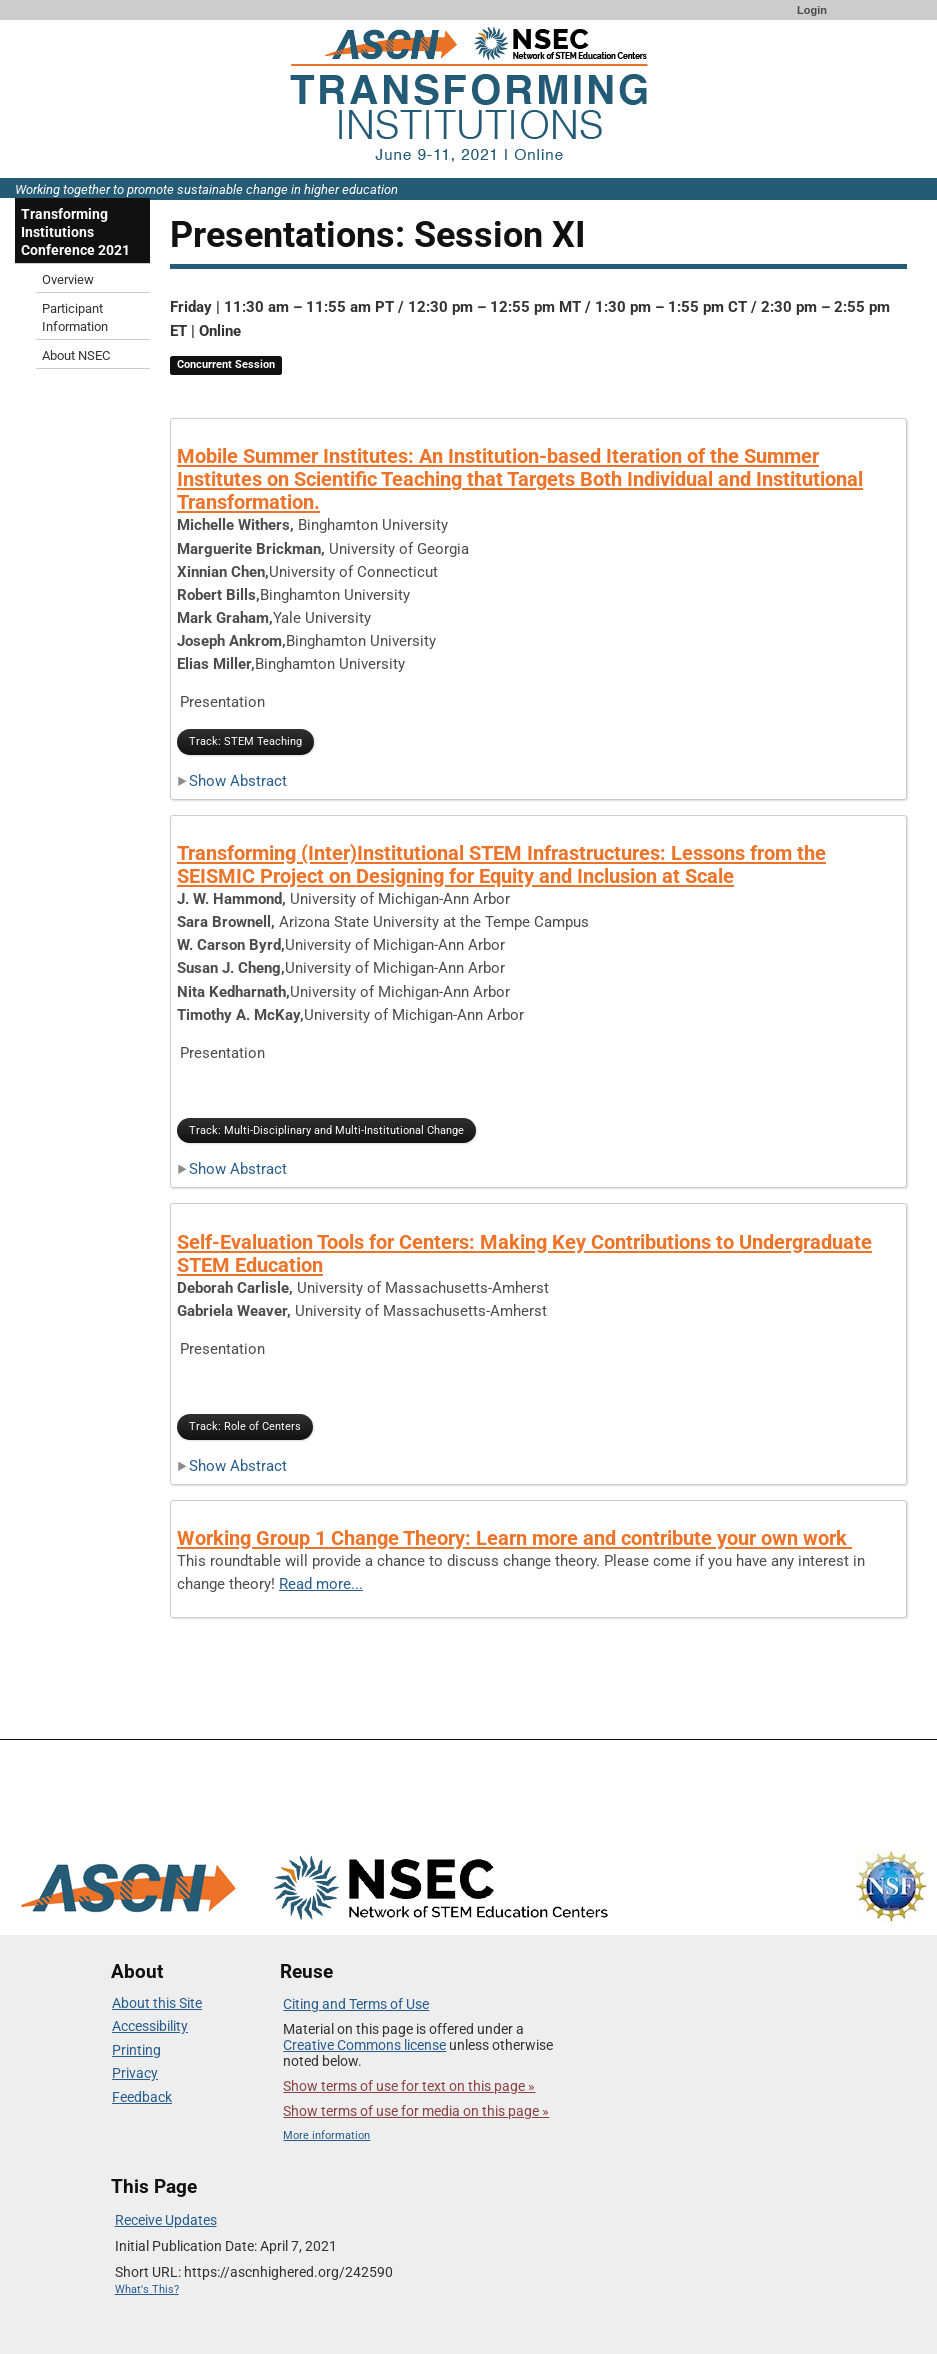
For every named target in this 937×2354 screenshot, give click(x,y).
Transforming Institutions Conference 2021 (75, 232)
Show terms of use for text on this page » (409, 2086)
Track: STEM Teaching (245, 741)
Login (812, 10)
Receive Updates (166, 2220)
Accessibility (150, 2026)
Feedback (142, 2097)
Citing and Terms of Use (356, 2004)
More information (326, 2135)
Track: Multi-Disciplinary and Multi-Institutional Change (326, 1130)
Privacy (135, 2073)
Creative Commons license (364, 2045)
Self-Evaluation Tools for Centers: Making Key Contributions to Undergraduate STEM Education (524, 1253)
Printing (136, 2050)
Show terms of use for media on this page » (416, 2111)
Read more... (321, 1584)
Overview (68, 279)
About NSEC (76, 355)
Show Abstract (232, 781)
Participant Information (75, 317)
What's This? (147, 2289)
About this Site (157, 2003)
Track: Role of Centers (245, 1426)
